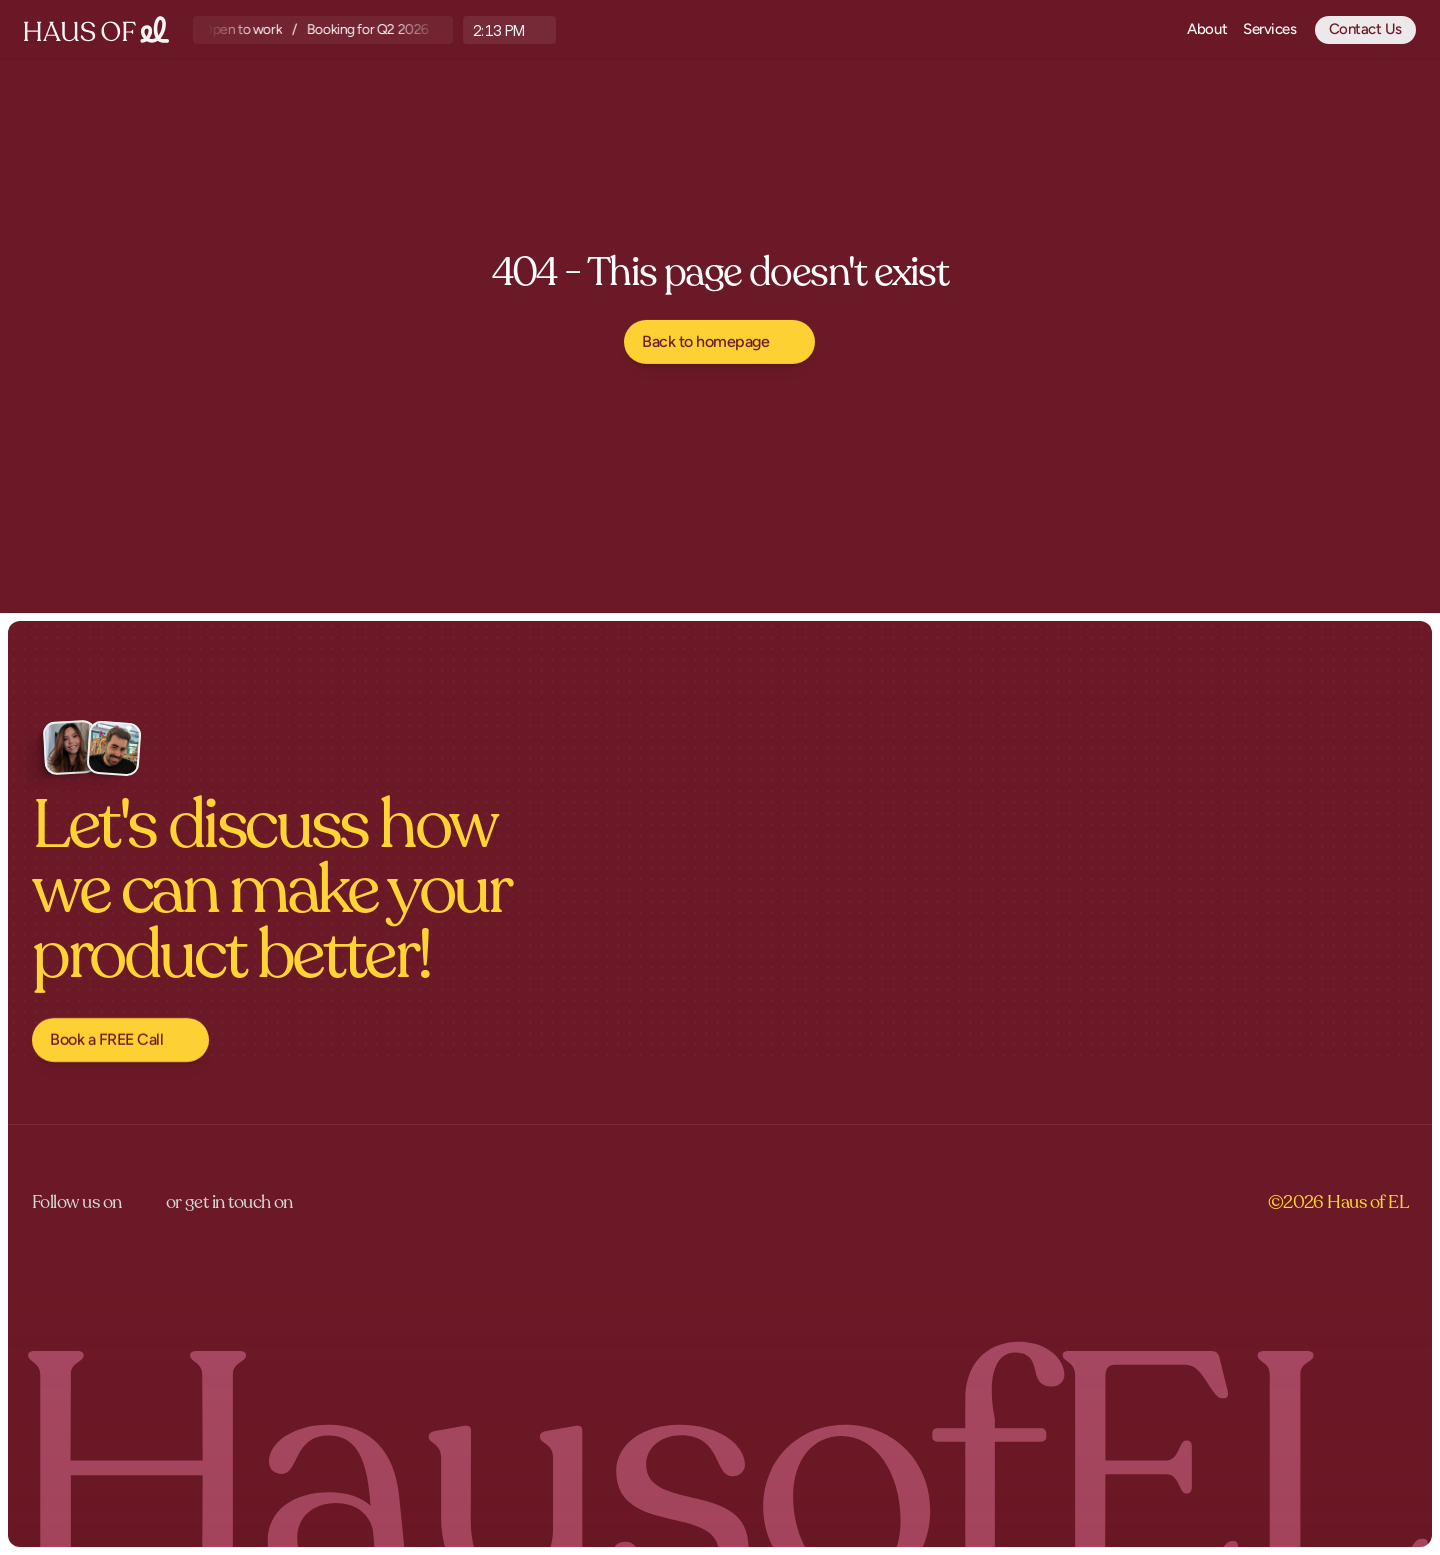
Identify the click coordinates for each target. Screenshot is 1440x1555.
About (1207, 29)
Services (1269, 29)
